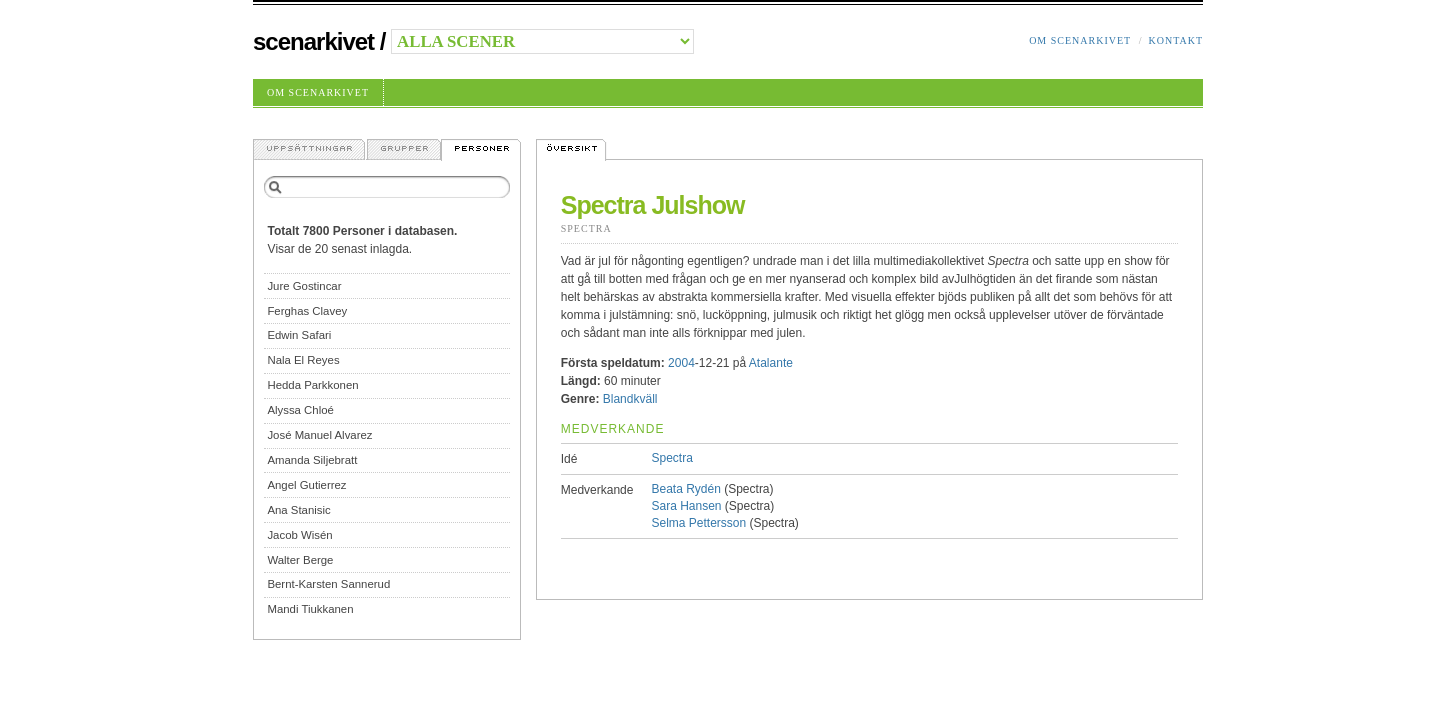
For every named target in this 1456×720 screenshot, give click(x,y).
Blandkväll (630, 399)
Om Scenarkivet (1080, 40)
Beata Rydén (685, 489)
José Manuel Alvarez (319, 435)
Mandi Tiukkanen (310, 609)
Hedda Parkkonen (312, 385)
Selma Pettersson (698, 523)
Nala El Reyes (303, 360)
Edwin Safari (299, 335)
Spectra (586, 228)
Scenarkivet (313, 41)
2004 (681, 363)
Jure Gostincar (304, 286)
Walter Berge (300, 560)
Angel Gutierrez (306, 485)
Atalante (771, 363)
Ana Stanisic (298, 510)
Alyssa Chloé (300, 410)
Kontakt (1175, 40)
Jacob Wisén (299, 535)
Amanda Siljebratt (312, 460)
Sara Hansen (686, 506)
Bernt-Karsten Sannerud (328, 584)
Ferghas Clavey (307, 311)
